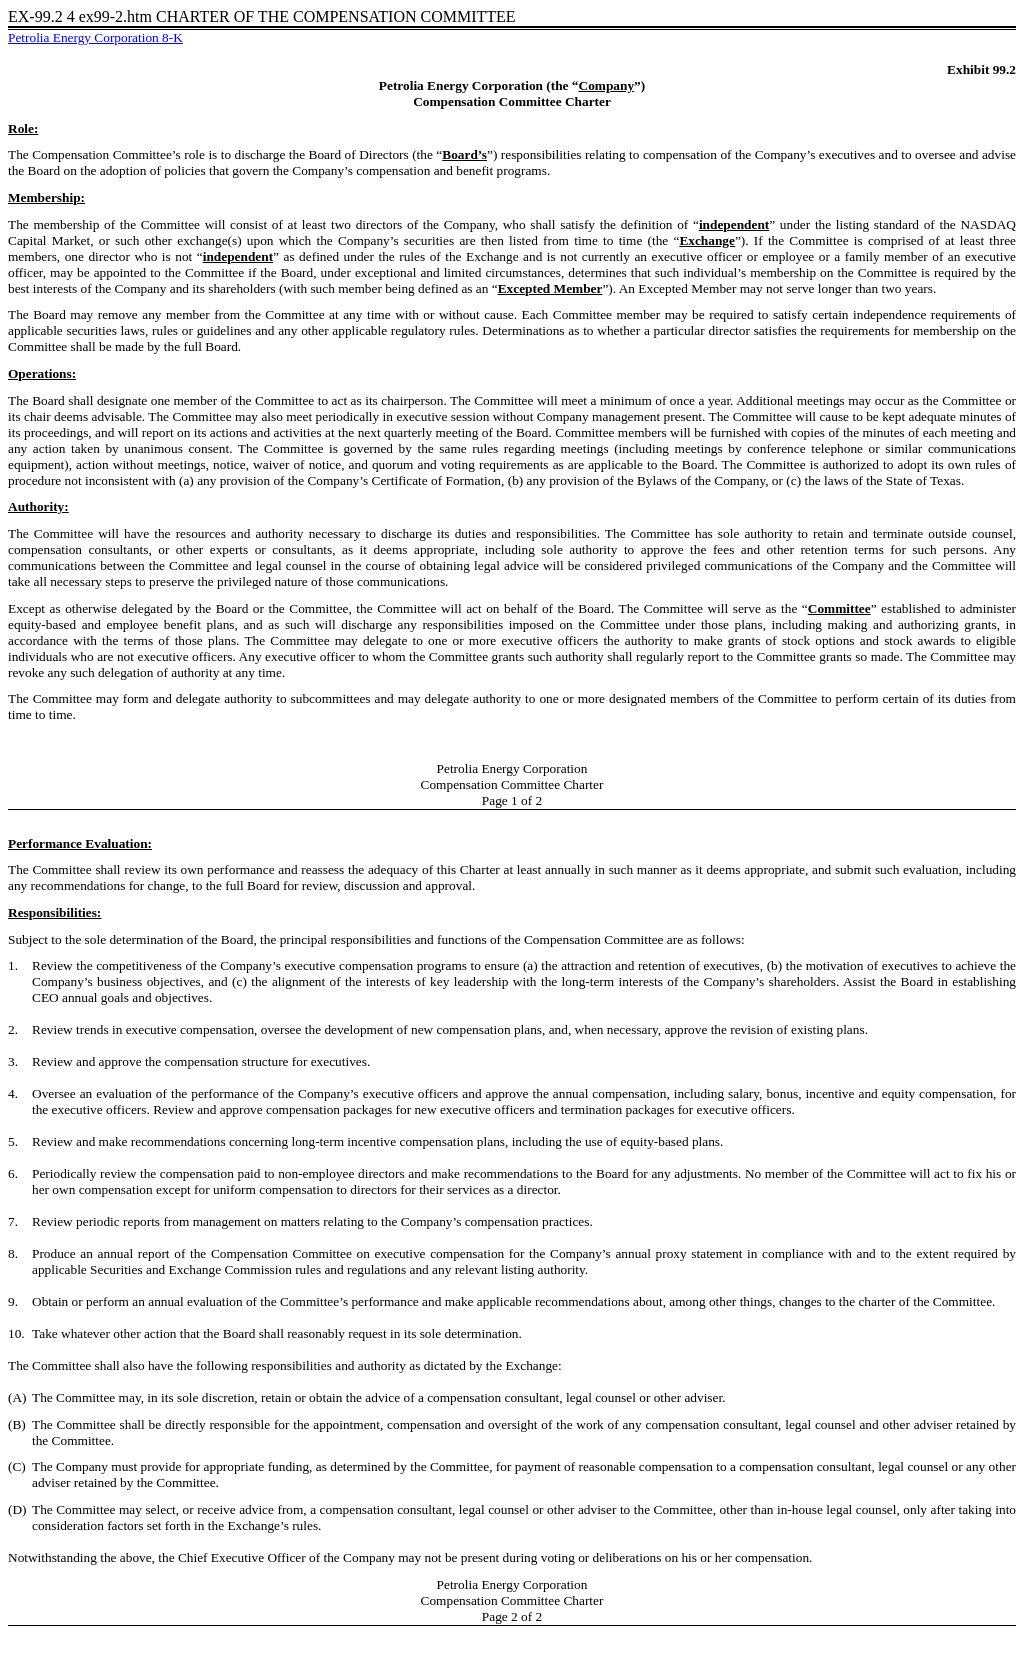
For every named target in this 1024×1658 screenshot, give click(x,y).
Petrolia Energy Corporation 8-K (95, 37)
